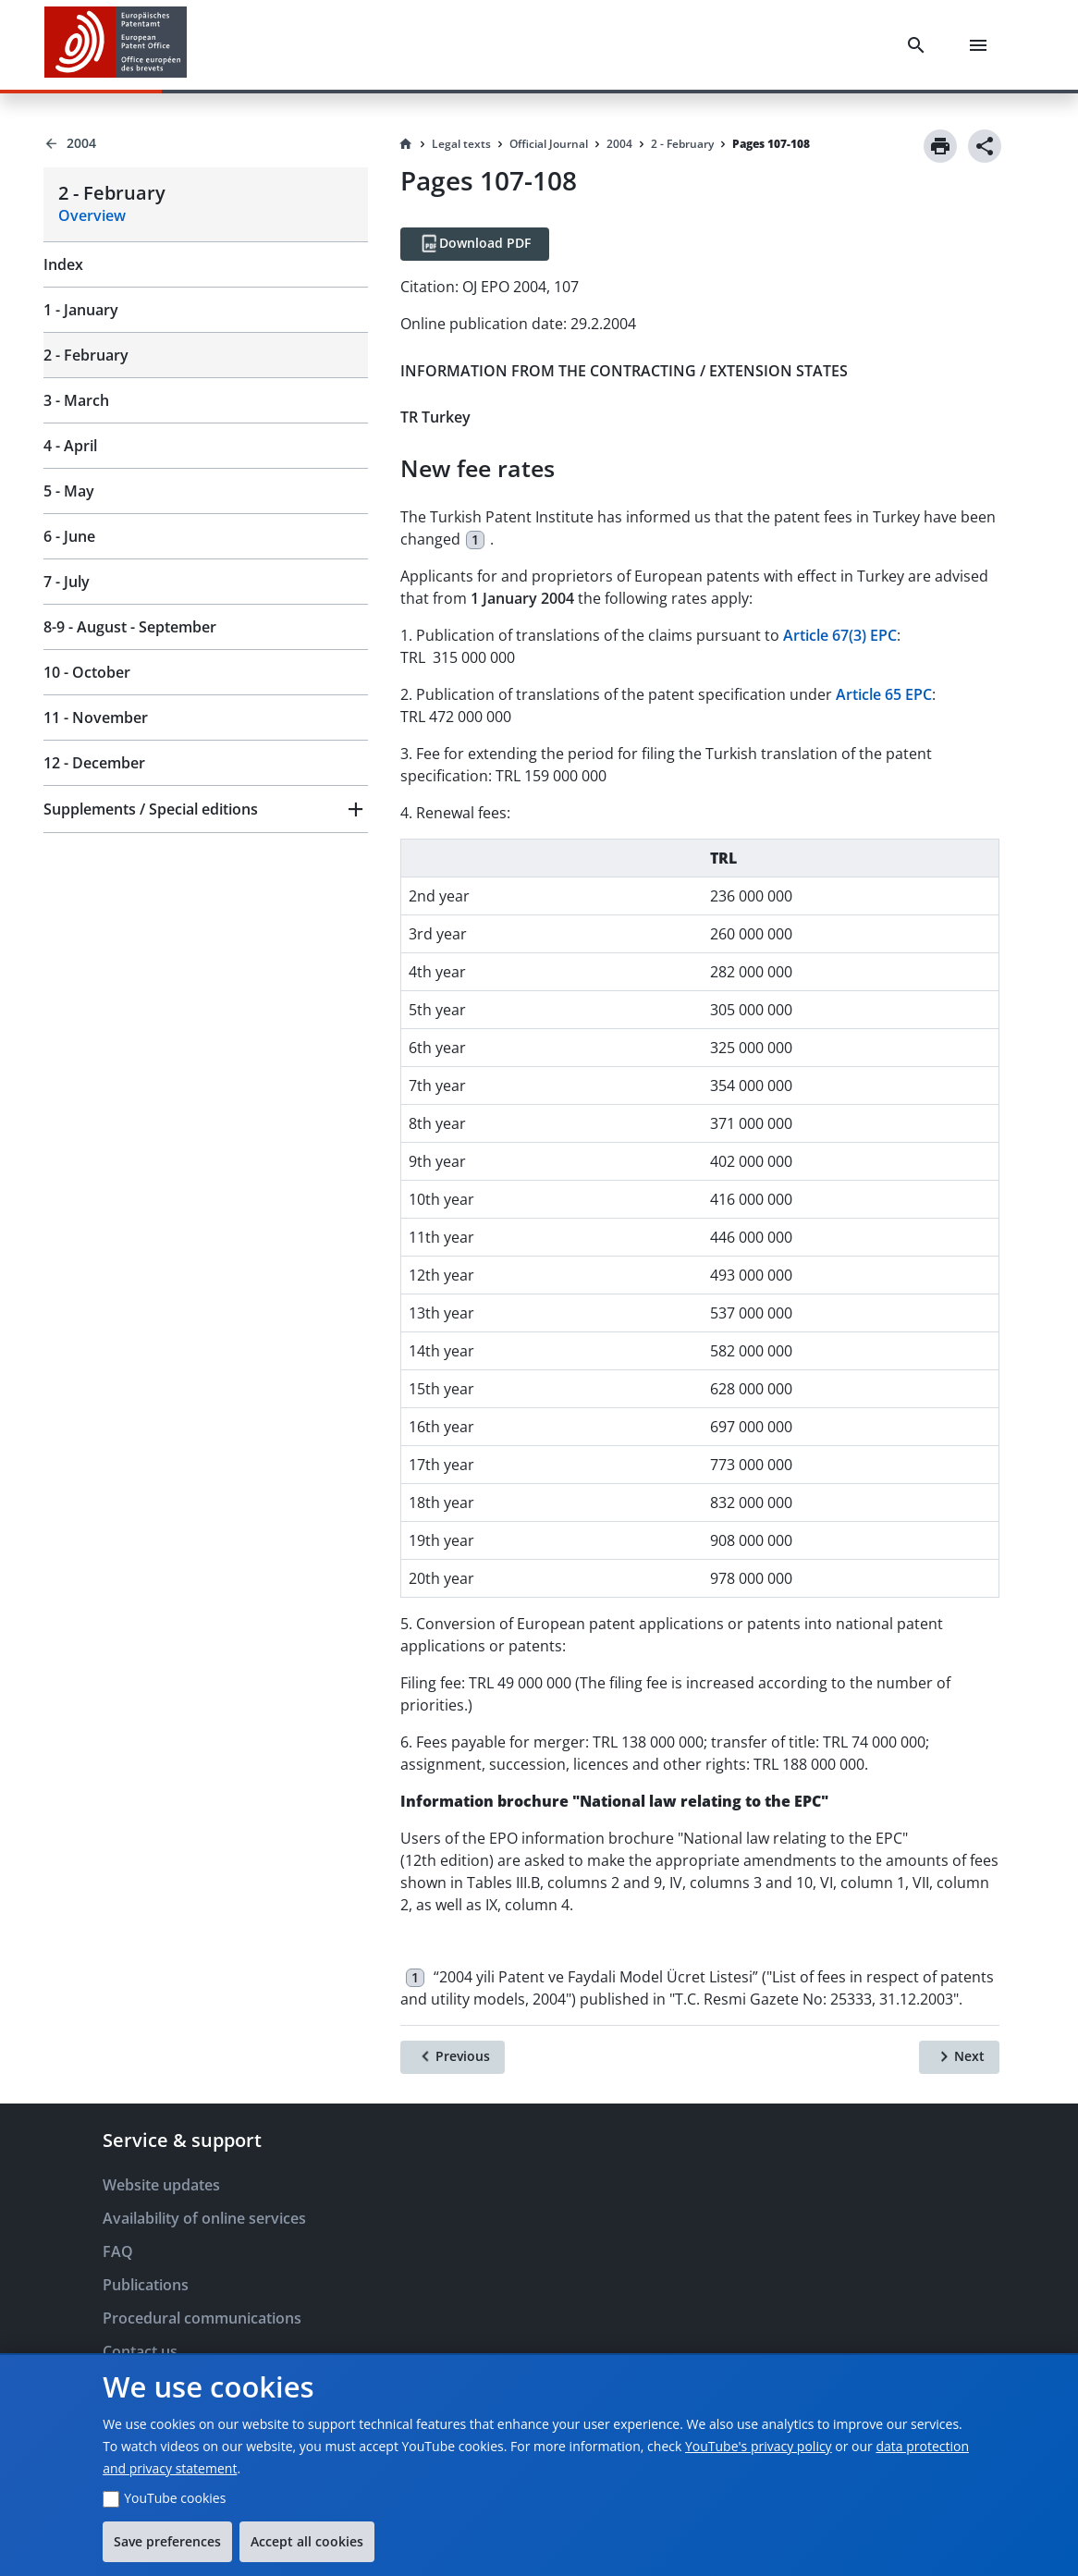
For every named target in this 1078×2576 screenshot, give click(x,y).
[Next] (959, 2057)
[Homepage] (405, 144)
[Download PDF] (474, 244)
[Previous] (452, 2057)
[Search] (920, 45)
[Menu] (982, 45)
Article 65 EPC (884, 694)
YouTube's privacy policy (758, 2446)
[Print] (940, 146)
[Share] (984, 146)
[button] (205, 809)
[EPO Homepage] (115, 44)
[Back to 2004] (205, 143)
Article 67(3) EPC (840, 635)
